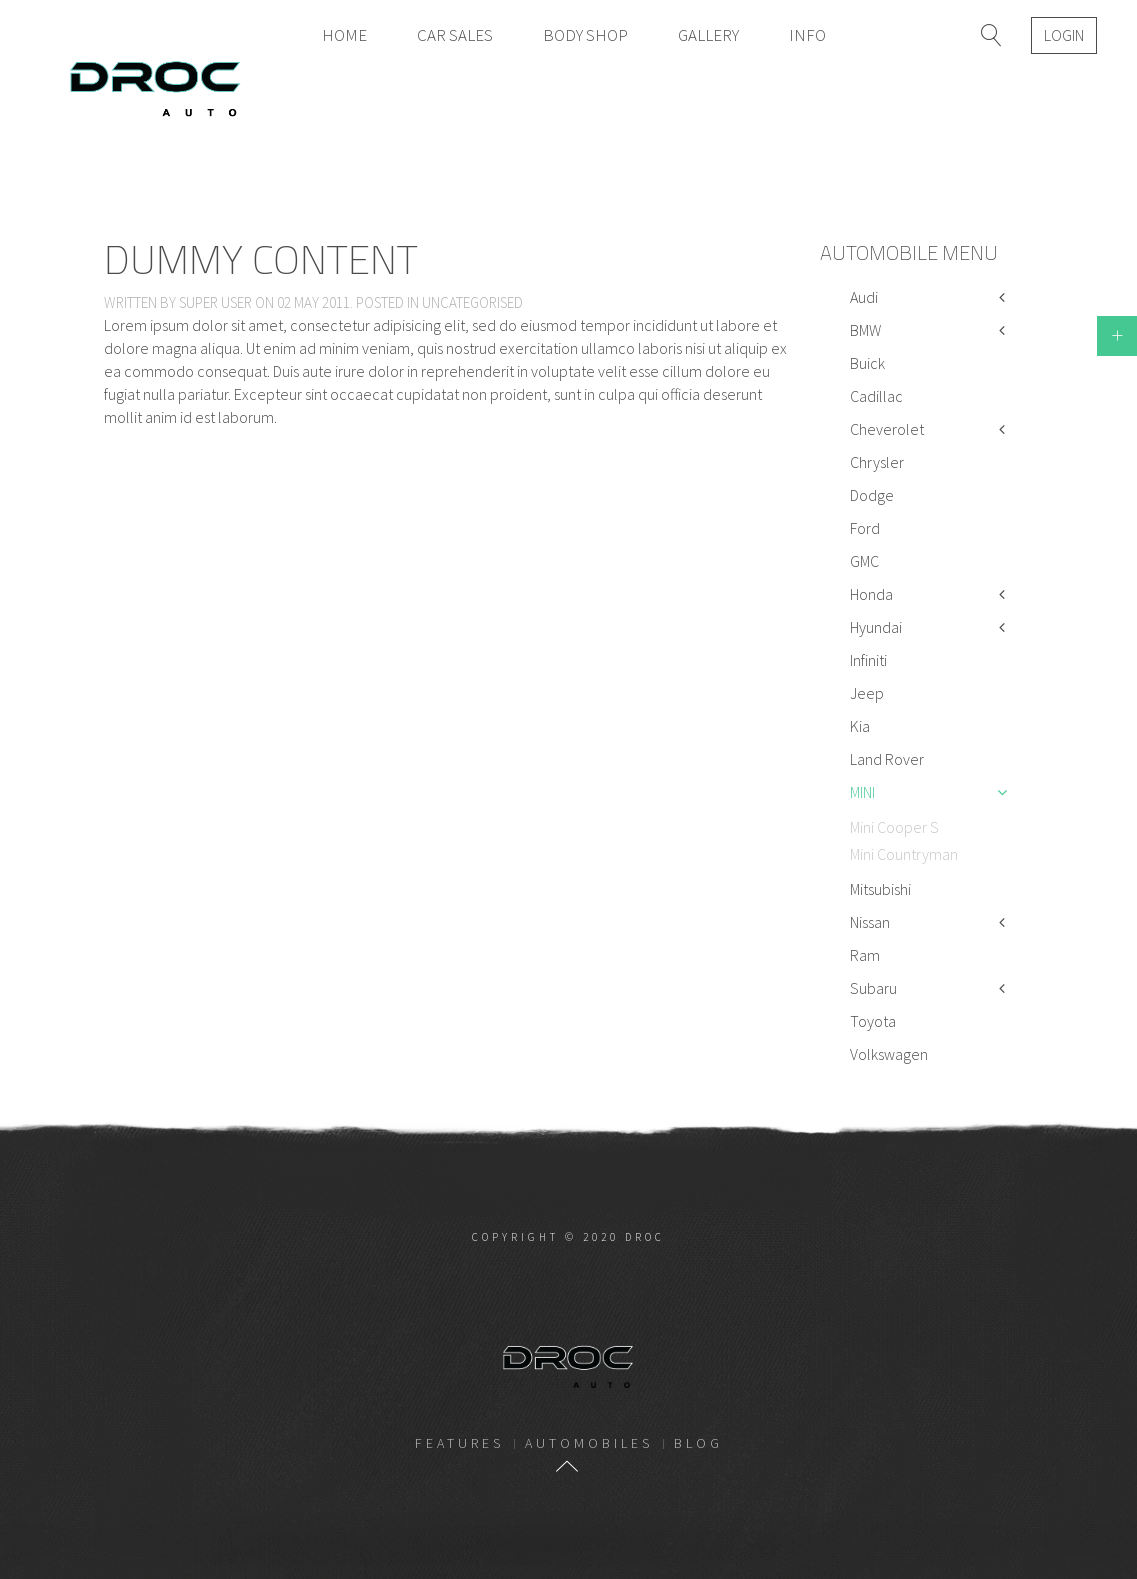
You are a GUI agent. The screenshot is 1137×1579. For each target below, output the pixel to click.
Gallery (708, 35)
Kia (860, 726)
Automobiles (589, 1443)
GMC (864, 561)
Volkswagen (889, 1054)
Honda (871, 594)
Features (459, 1443)
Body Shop (585, 35)
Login (1064, 35)
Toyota (873, 1021)
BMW (865, 330)
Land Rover (887, 759)
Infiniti (868, 660)
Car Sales (455, 35)
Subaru (873, 988)
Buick (867, 363)
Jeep (867, 693)
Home (344, 35)
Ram (865, 955)
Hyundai (876, 627)
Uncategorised (472, 302)
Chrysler (877, 462)
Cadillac (876, 396)
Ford (865, 528)
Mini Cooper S (894, 827)
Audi (864, 297)
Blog (698, 1443)
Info (807, 35)
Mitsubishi (880, 889)
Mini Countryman (904, 854)
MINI (862, 792)
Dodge (872, 495)
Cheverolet (887, 429)
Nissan (870, 922)
